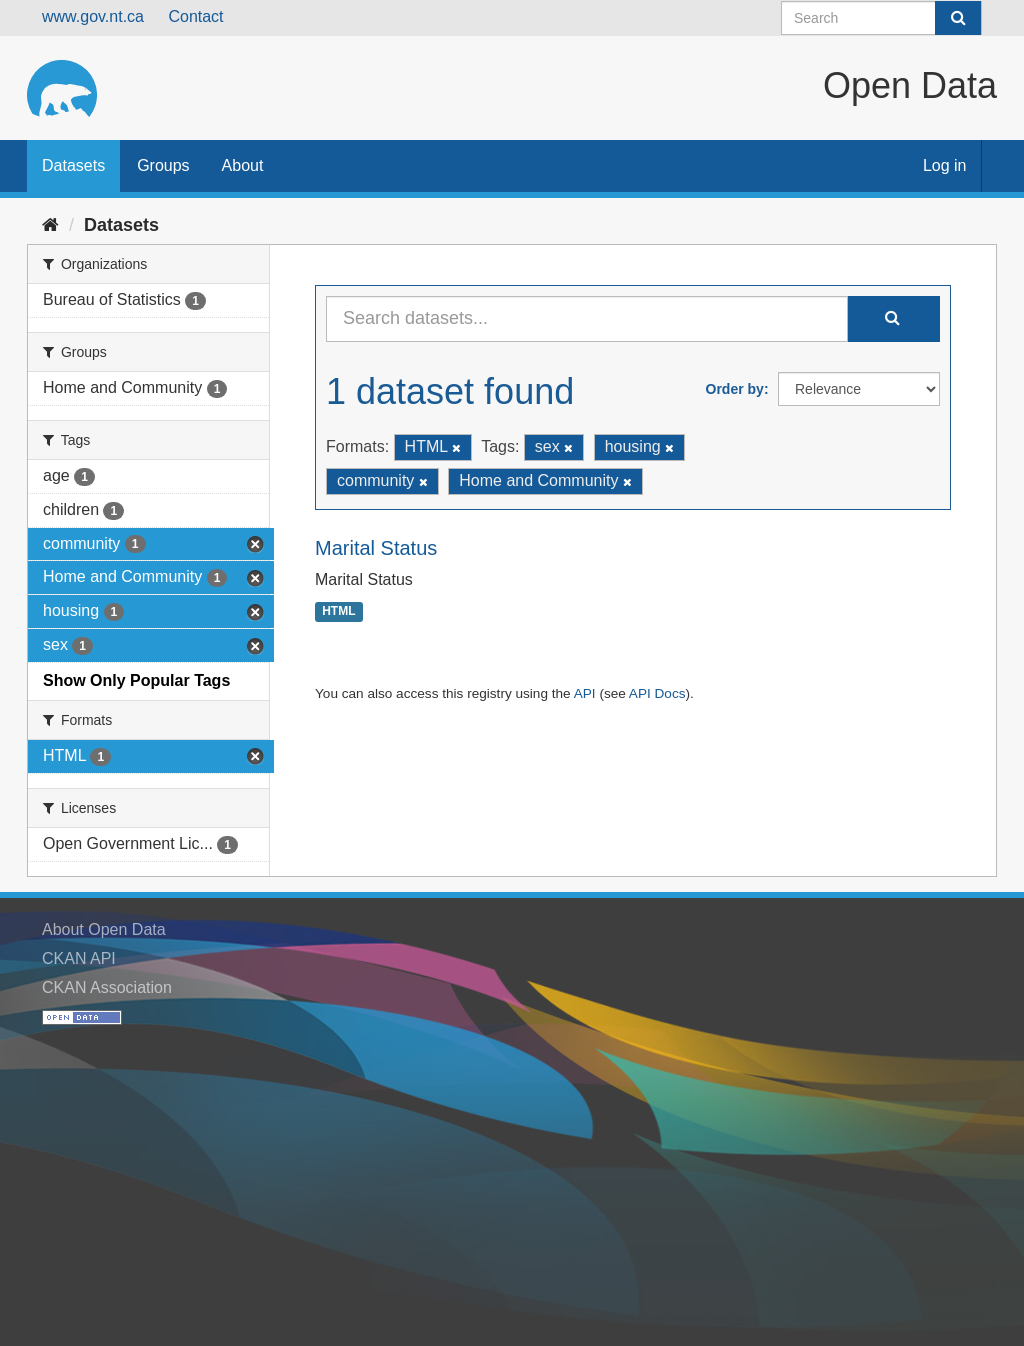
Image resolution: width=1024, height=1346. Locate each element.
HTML (338, 612)
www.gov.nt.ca (93, 16)
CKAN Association (107, 987)
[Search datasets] (881, 18)
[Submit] (958, 18)
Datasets (73, 165)
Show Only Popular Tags (136, 680)
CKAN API (79, 958)
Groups (163, 165)
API (585, 693)
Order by (735, 389)
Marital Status (376, 548)
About (243, 165)
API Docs (657, 693)
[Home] (50, 225)
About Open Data (104, 929)
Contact (195, 16)
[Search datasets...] (587, 319)
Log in (945, 165)
